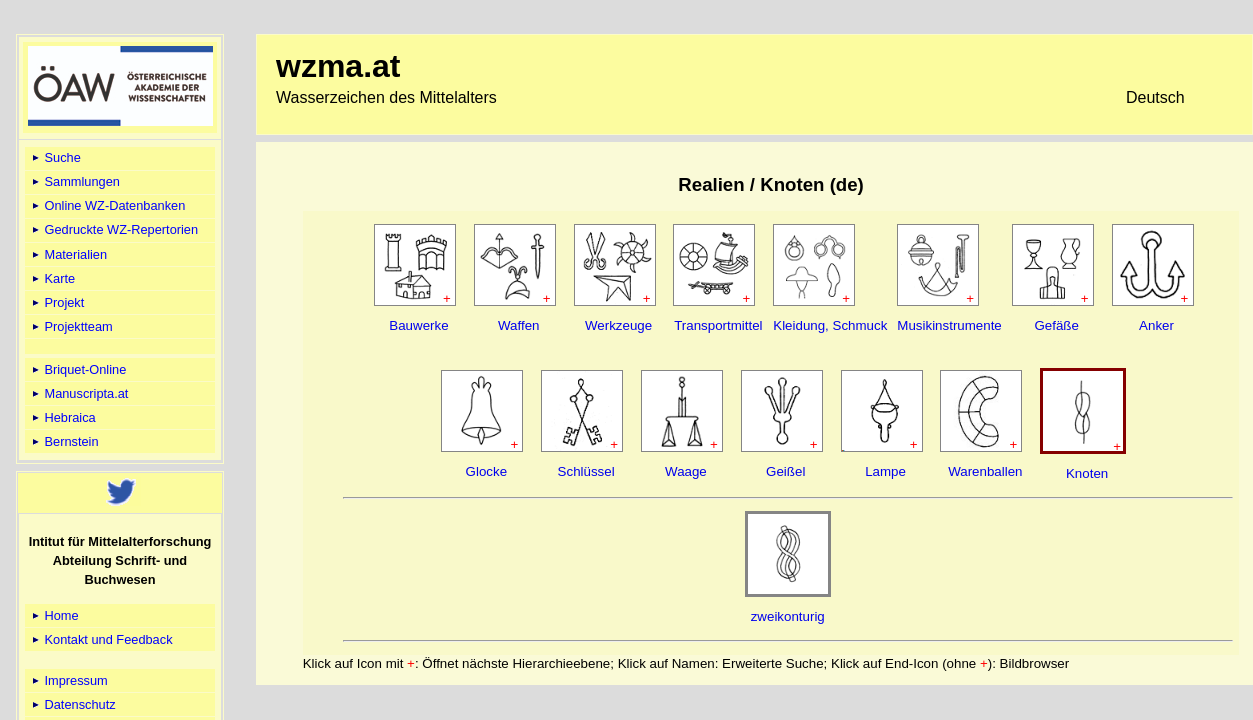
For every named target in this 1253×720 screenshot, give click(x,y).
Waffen (519, 325)
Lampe (885, 471)
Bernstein (64, 441)
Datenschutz (72, 704)
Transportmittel (718, 325)
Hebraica (62, 417)
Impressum (68, 680)
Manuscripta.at (79, 393)
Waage (686, 471)
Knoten (1087, 473)
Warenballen (985, 471)
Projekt (56, 302)
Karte (52, 278)
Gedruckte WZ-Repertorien (113, 229)
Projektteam (71, 326)
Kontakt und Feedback (101, 639)
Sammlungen (74, 181)
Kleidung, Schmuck (830, 325)
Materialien (68, 254)
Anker (1156, 325)
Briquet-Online (77, 369)
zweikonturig (788, 616)
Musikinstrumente (949, 325)
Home (54, 615)
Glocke (486, 471)
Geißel (785, 471)
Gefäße (1056, 325)
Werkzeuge (618, 325)
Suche (55, 157)
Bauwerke (418, 325)
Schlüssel (586, 471)
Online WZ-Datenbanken (107, 205)
